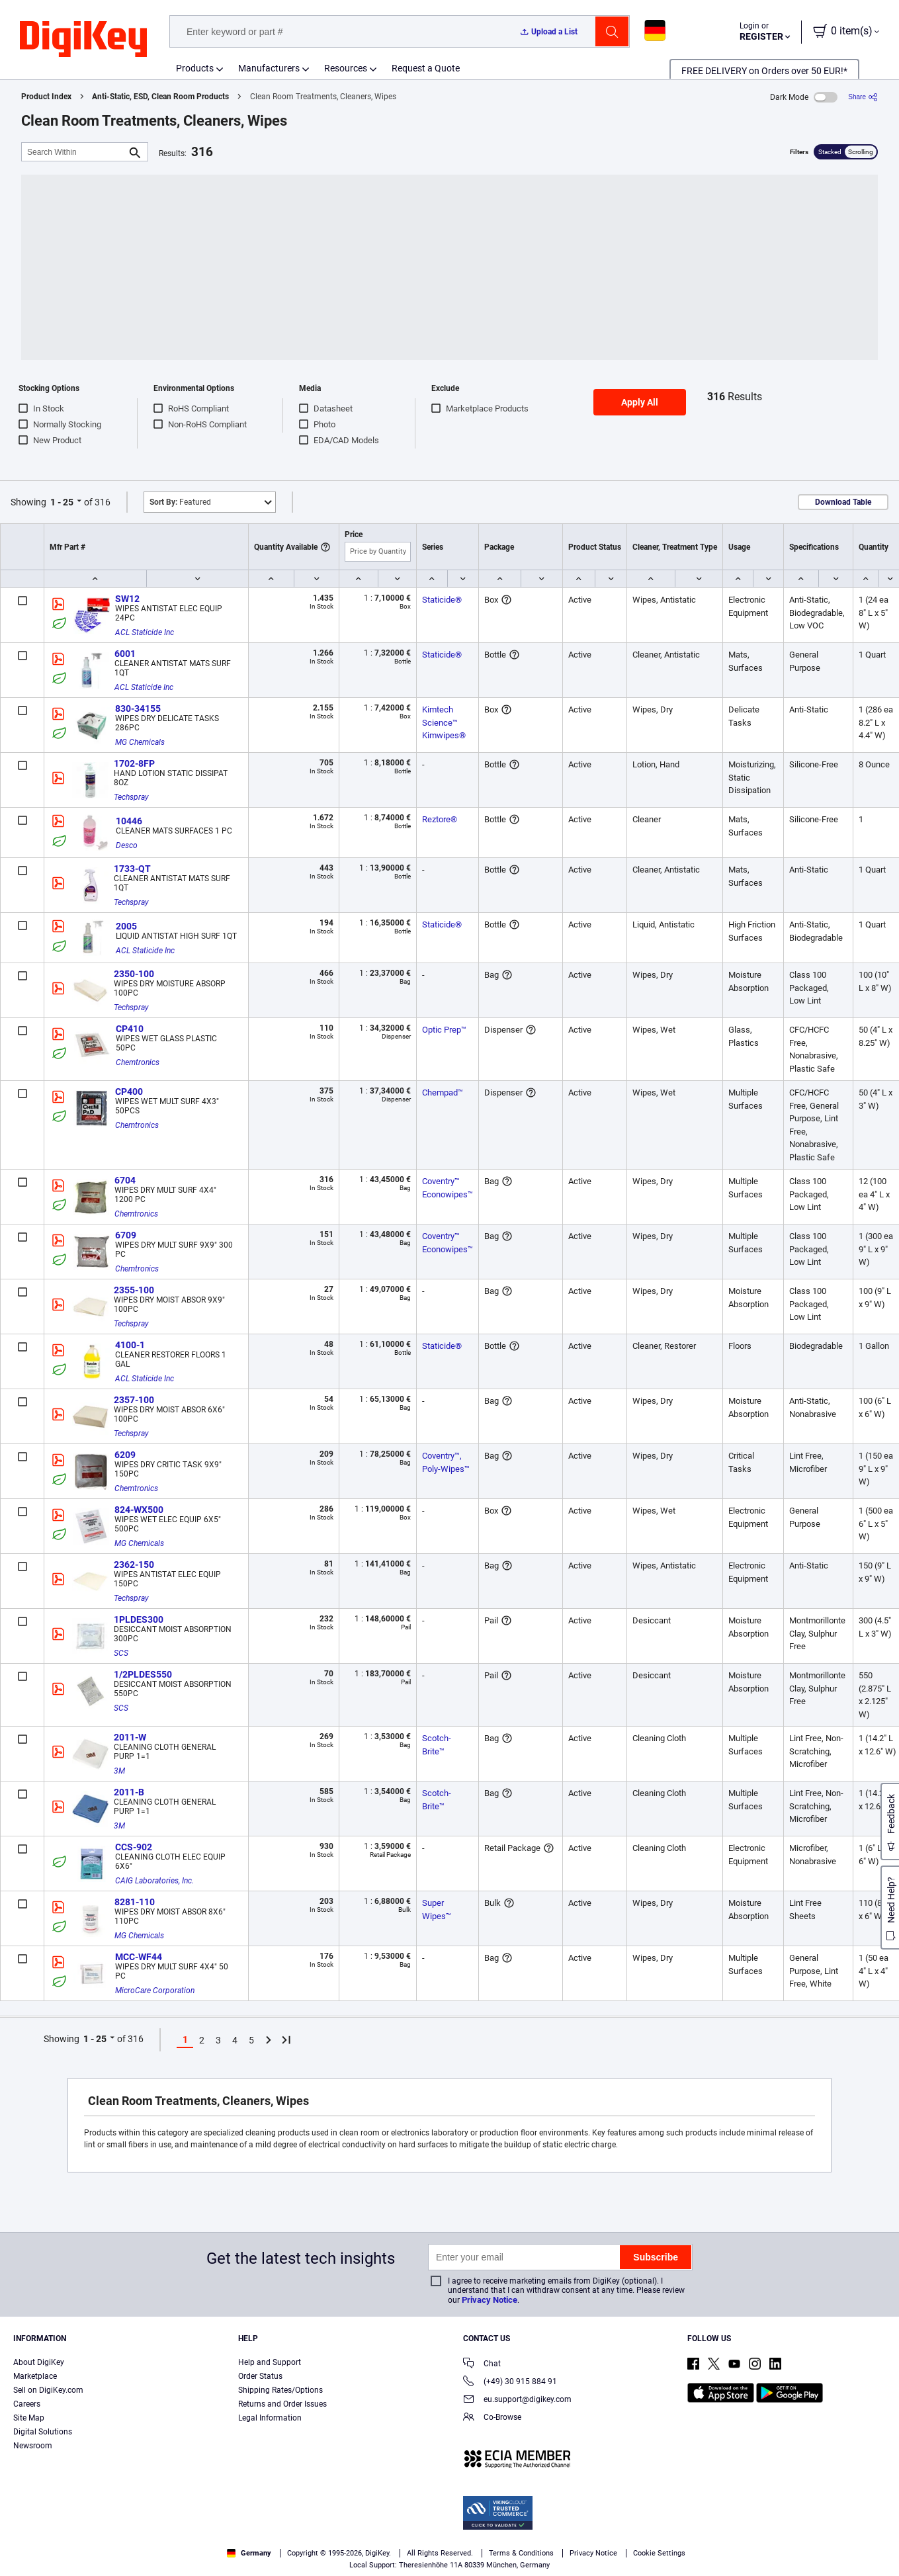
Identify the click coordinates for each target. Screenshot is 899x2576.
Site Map (28, 2418)
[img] (83, 39)
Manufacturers (269, 68)
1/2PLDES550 (143, 1674)
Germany (249, 2553)
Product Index (46, 96)
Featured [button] (180, 502)
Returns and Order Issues (282, 2404)
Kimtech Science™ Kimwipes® (444, 722)
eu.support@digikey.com (517, 2400)
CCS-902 (133, 1847)
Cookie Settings (659, 2553)
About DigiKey (38, 2362)
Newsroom (32, 2445)
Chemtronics (137, 1062)
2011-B (129, 1792)
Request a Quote (426, 68)
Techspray (131, 797)
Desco (127, 845)
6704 (125, 1180)
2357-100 (134, 1400)
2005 (126, 926)
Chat (482, 2364)
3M (119, 1771)
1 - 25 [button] (61, 502)
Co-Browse (492, 2418)
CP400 (129, 1091)
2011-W (130, 1737)
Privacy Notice (489, 2300)
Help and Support (269, 2362)
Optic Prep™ (444, 1030)
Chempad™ (442, 1092)
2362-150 (134, 1564)
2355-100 (134, 1290)
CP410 (130, 1028)
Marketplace (35, 2376)
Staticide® (442, 600)
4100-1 (130, 1345)
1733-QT (132, 868)
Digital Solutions (42, 2431)
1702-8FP (134, 763)
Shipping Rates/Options (280, 2390)
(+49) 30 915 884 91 (510, 2382)
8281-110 (134, 1902)
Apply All (639, 402)
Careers (26, 2404)
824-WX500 (138, 1509)
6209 (125, 1454)
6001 (125, 653)
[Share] (863, 97)
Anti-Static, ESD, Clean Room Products (160, 96)
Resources (345, 68)
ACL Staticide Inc (144, 632)
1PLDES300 (138, 1619)
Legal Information (270, 2418)
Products (195, 68)
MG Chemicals (140, 742)
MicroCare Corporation (154, 1990)
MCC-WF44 (138, 1957)
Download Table (843, 502)
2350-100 (134, 973)
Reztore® (439, 819)
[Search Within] (74, 152)
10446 (129, 821)
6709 (125, 1235)
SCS (121, 1653)
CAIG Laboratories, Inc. (154, 1880)
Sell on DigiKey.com (48, 2390)
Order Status (260, 2376)
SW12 (127, 598)
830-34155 (138, 708)
